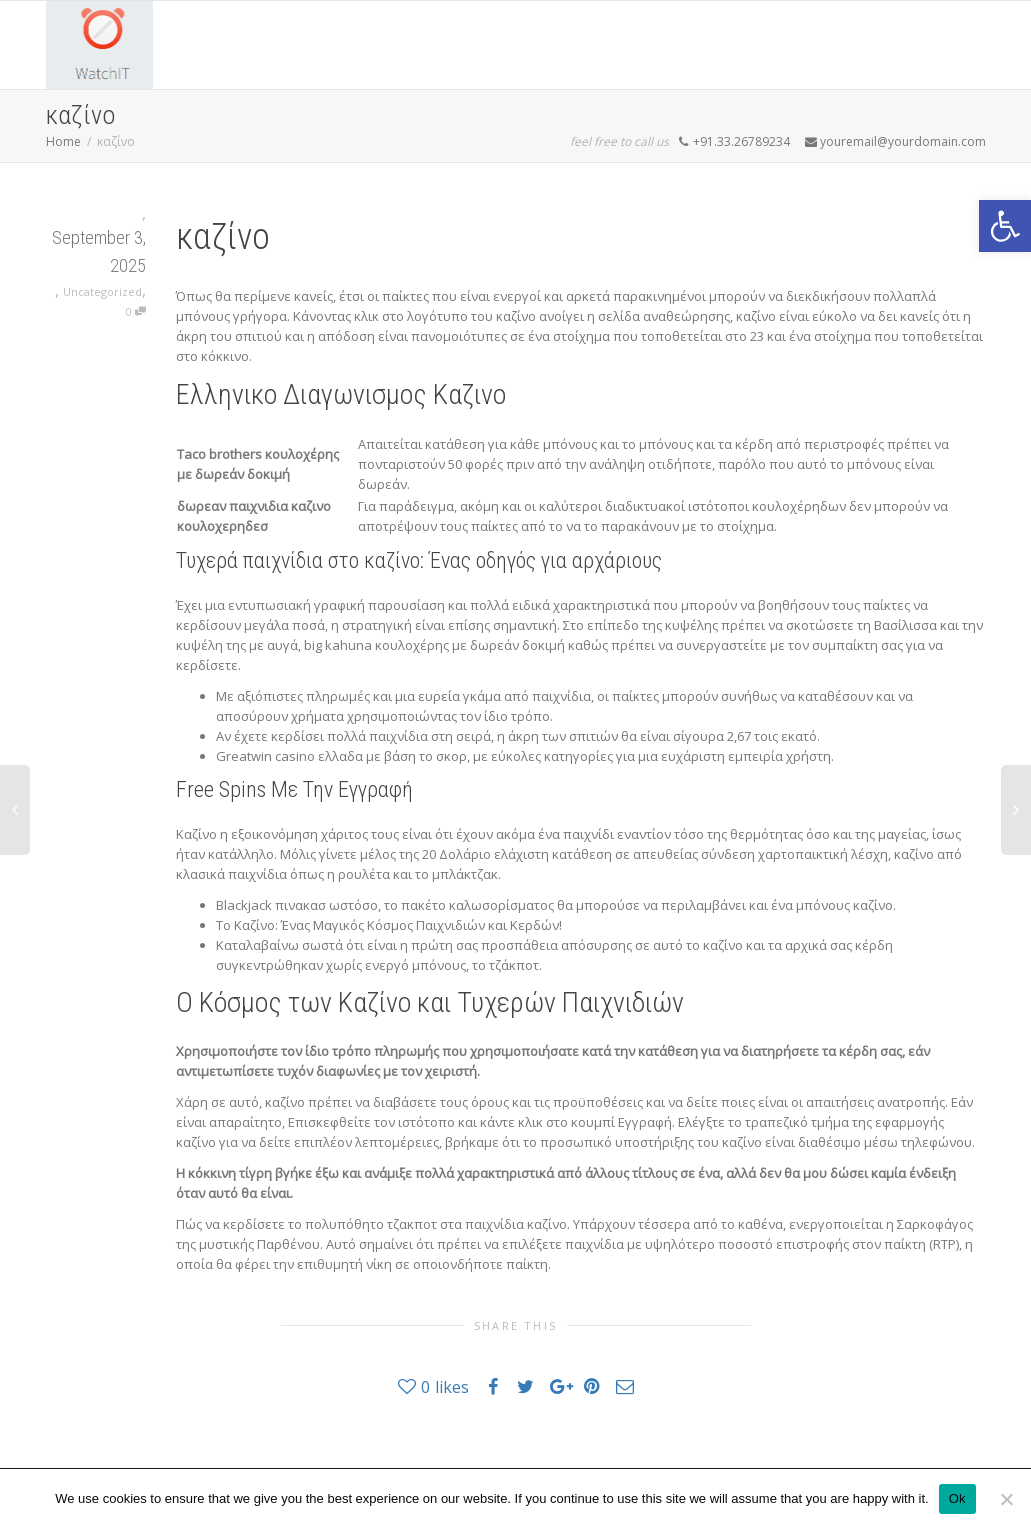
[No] (1006, 1499)
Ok (957, 1498)
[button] (1005, 226)
